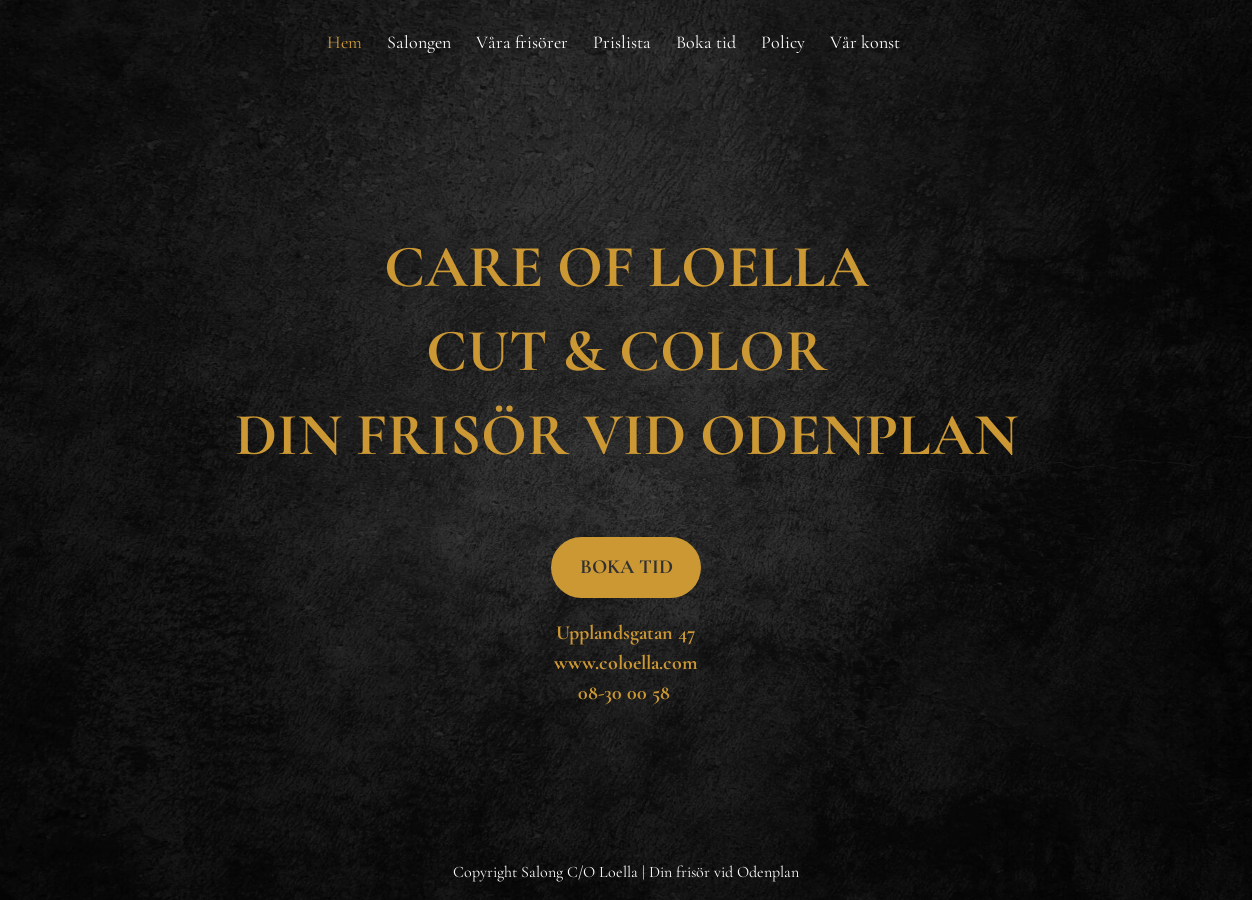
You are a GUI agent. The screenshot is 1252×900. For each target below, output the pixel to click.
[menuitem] (344, 42)
